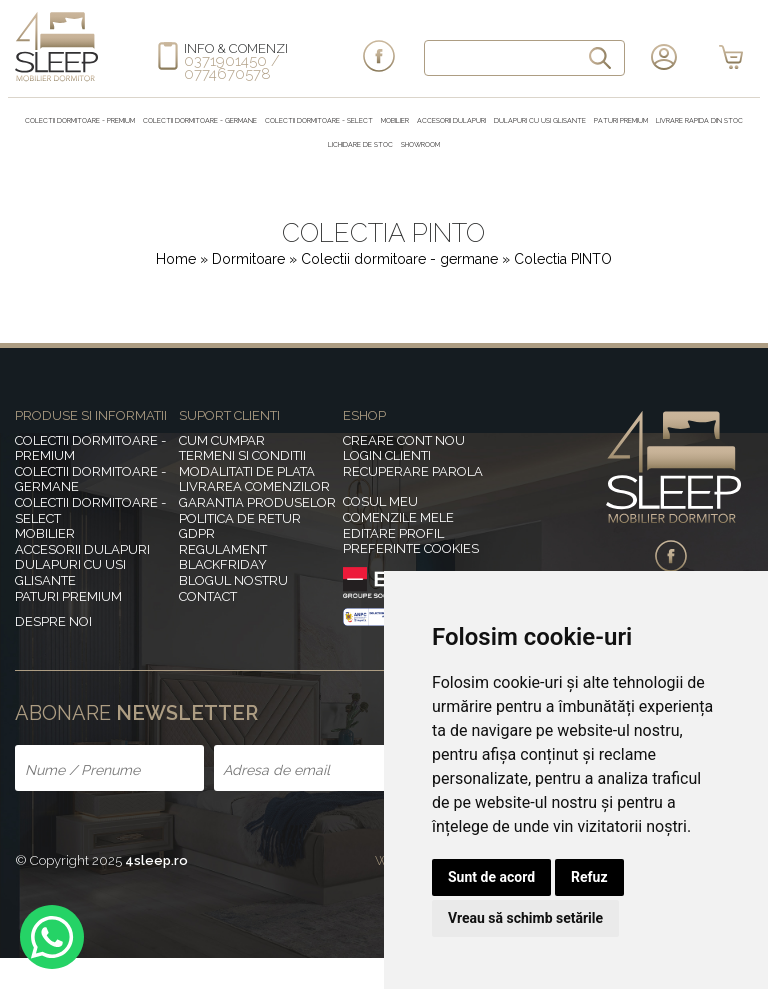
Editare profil (393, 533)
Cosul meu (380, 501)
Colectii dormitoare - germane (200, 120)
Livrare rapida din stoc (699, 120)
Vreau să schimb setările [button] (525, 918)
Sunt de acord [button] (491, 877)
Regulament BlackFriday (223, 557)
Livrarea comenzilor (254, 486)
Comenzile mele (398, 517)
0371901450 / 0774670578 (232, 67)
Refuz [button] (589, 877)
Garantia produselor (257, 502)
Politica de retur (240, 518)
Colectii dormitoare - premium (80, 120)
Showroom (420, 144)
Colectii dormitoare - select (319, 120)
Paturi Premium (621, 120)
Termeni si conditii (242, 455)
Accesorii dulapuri (451, 120)
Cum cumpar (222, 440)
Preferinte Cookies (411, 548)
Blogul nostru (233, 580)
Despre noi (53, 621)
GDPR (197, 533)
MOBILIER (395, 120)
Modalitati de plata (247, 471)
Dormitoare (250, 259)
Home (176, 259)
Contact (208, 596)
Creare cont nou (404, 440)
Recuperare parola (413, 471)
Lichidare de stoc (360, 144)
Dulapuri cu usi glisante (540, 120)
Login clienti (387, 455)
